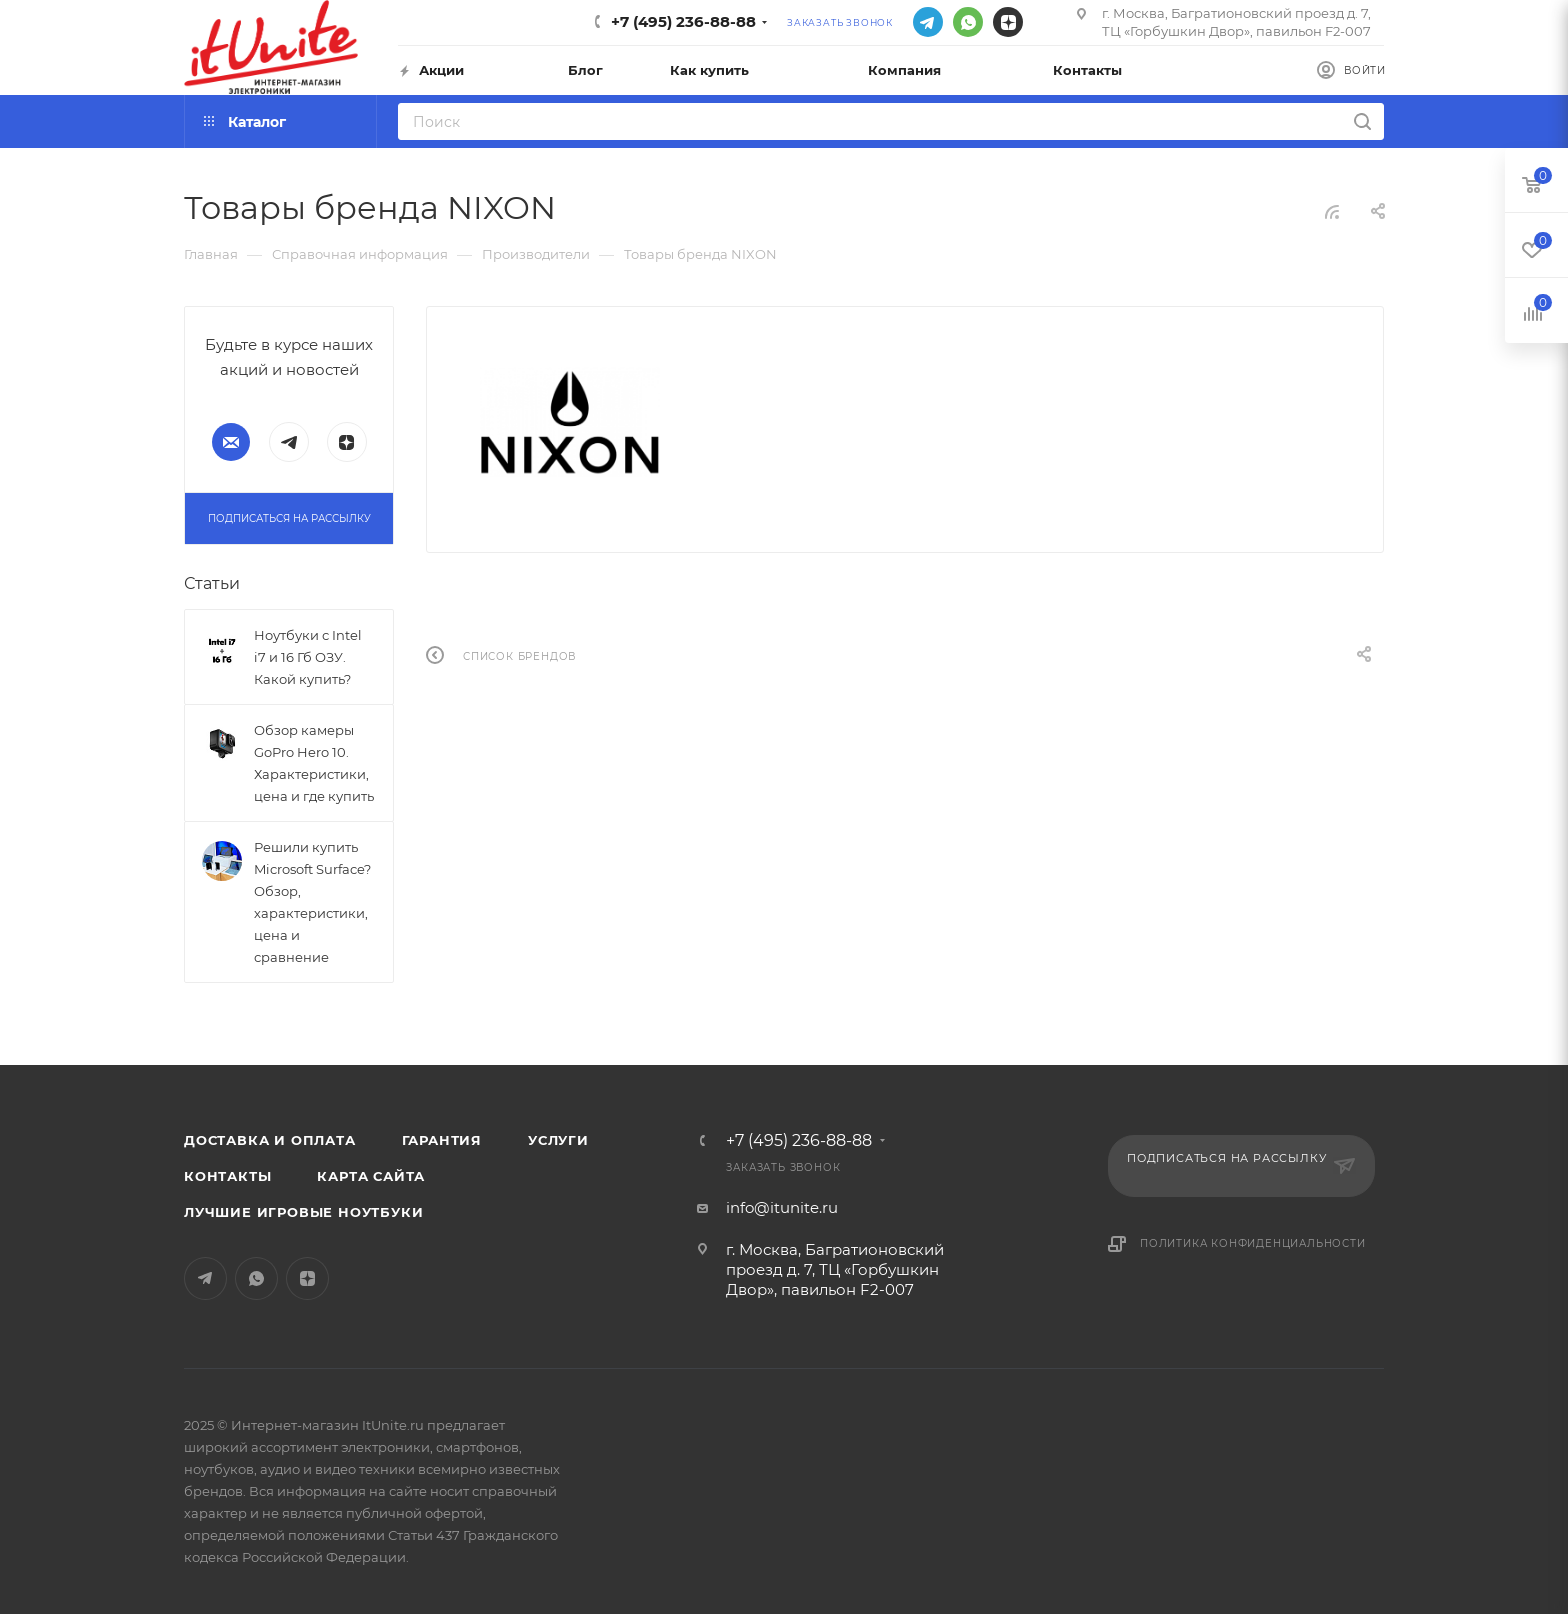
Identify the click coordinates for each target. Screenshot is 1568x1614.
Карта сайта (371, 1176)
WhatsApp (968, 22)
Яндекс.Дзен (1008, 22)
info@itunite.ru (782, 1207)
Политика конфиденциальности (1253, 1243)
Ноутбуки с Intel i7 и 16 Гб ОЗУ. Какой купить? (308, 657)
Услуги (558, 1140)
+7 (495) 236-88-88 (683, 21)
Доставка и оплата (270, 1140)
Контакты (227, 1176)
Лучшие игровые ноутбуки (303, 1212)
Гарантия (442, 1140)
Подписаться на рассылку (289, 518)
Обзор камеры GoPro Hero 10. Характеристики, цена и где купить (314, 763)
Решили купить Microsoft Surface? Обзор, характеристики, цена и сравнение (312, 902)
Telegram (928, 22)
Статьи (212, 583)
